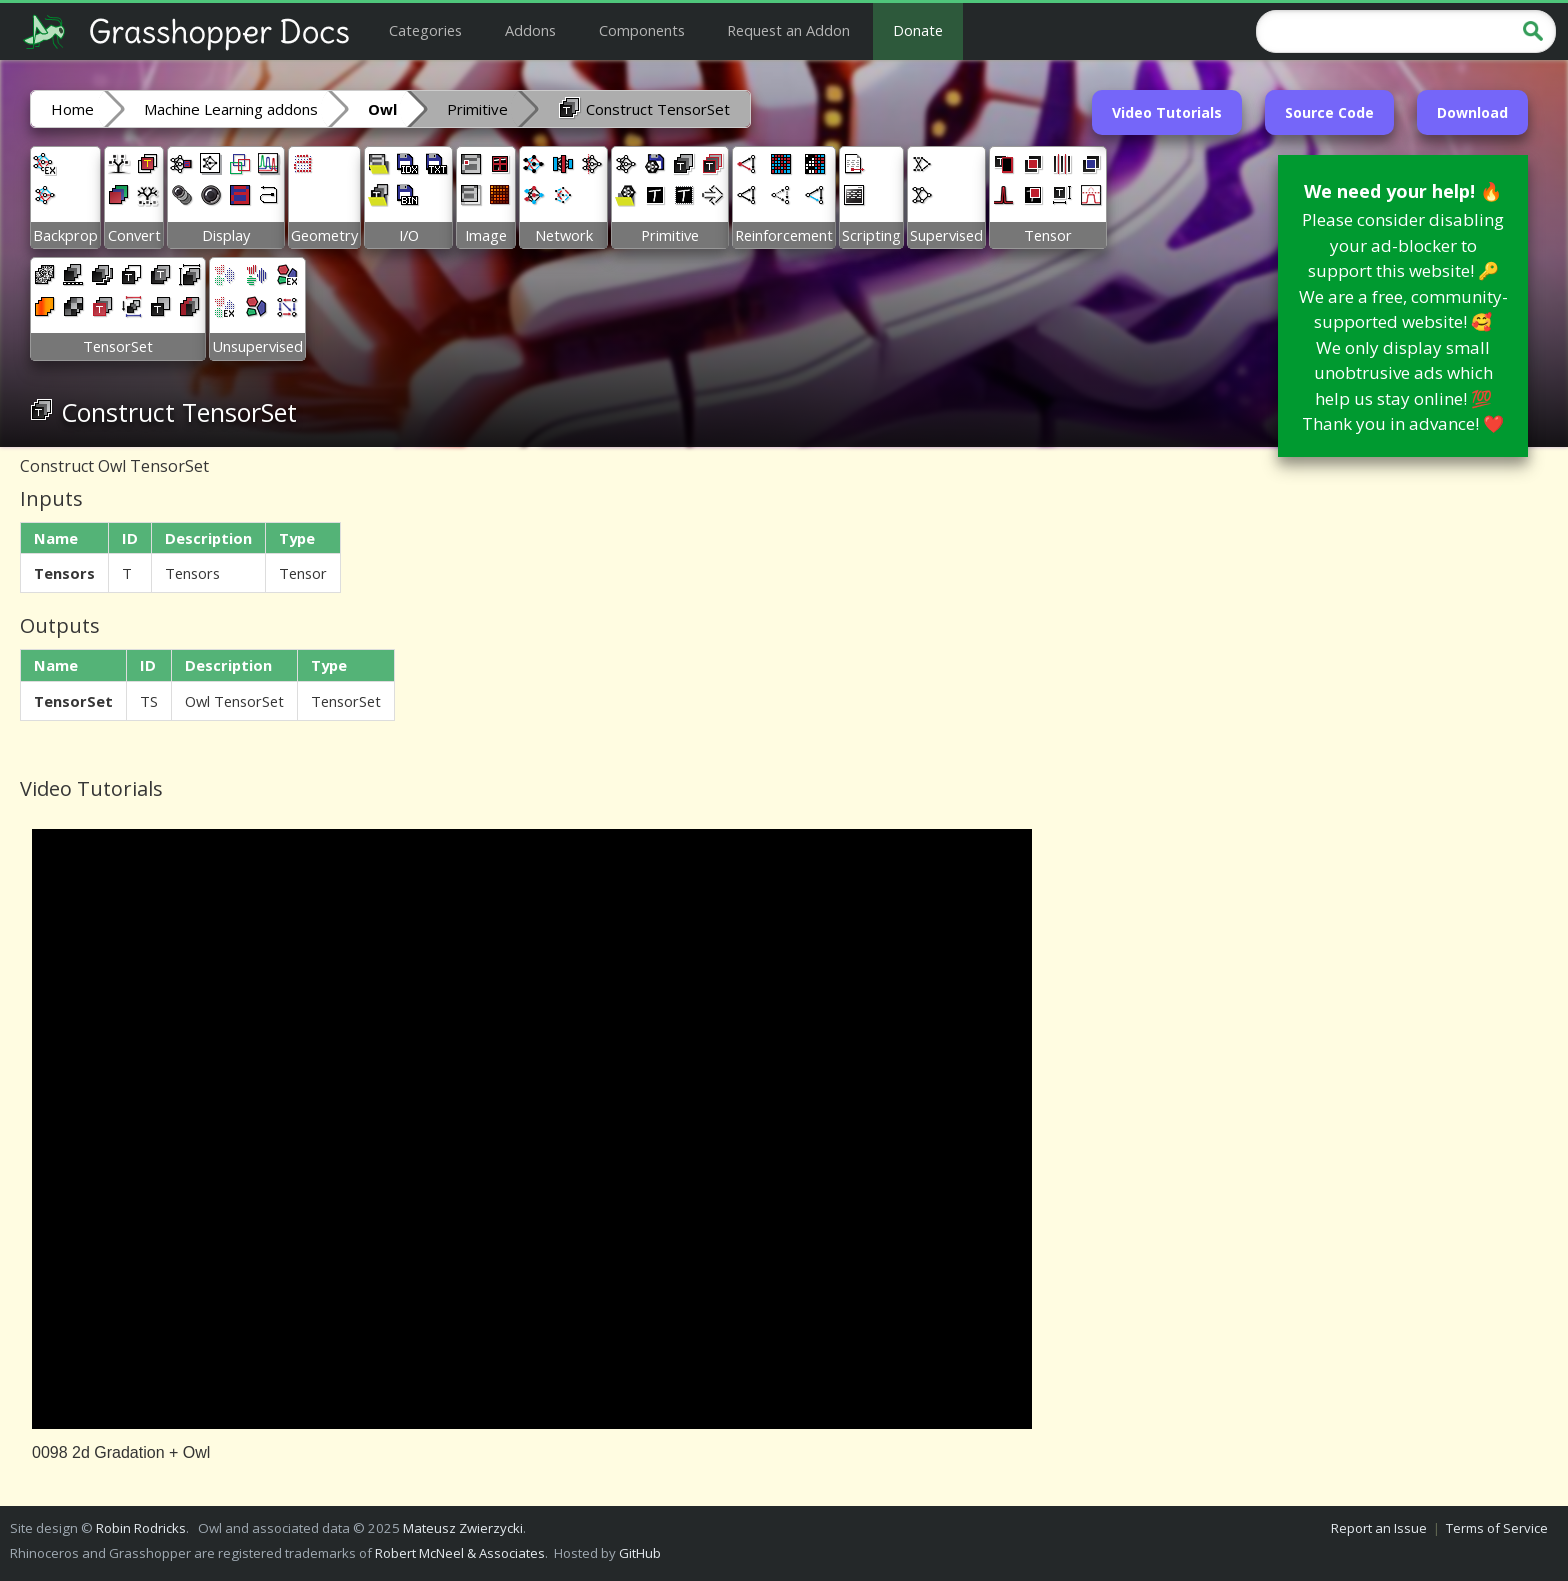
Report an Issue (1379, 1528)
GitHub (640, 1553)
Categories (425, 30)
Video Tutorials (1167, 112)
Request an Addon (788, 30)
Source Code (1329, 112)
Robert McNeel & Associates (460, 1553)
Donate (918, 30)
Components (642, 30)
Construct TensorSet (644, 108)
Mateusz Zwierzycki (463, 1528)
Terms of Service (1497, 1528)
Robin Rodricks (141, 1528)
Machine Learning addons (231, 109)
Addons (530, 30)
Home (72, 109)
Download (1472, 112)
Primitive (477, 109)
